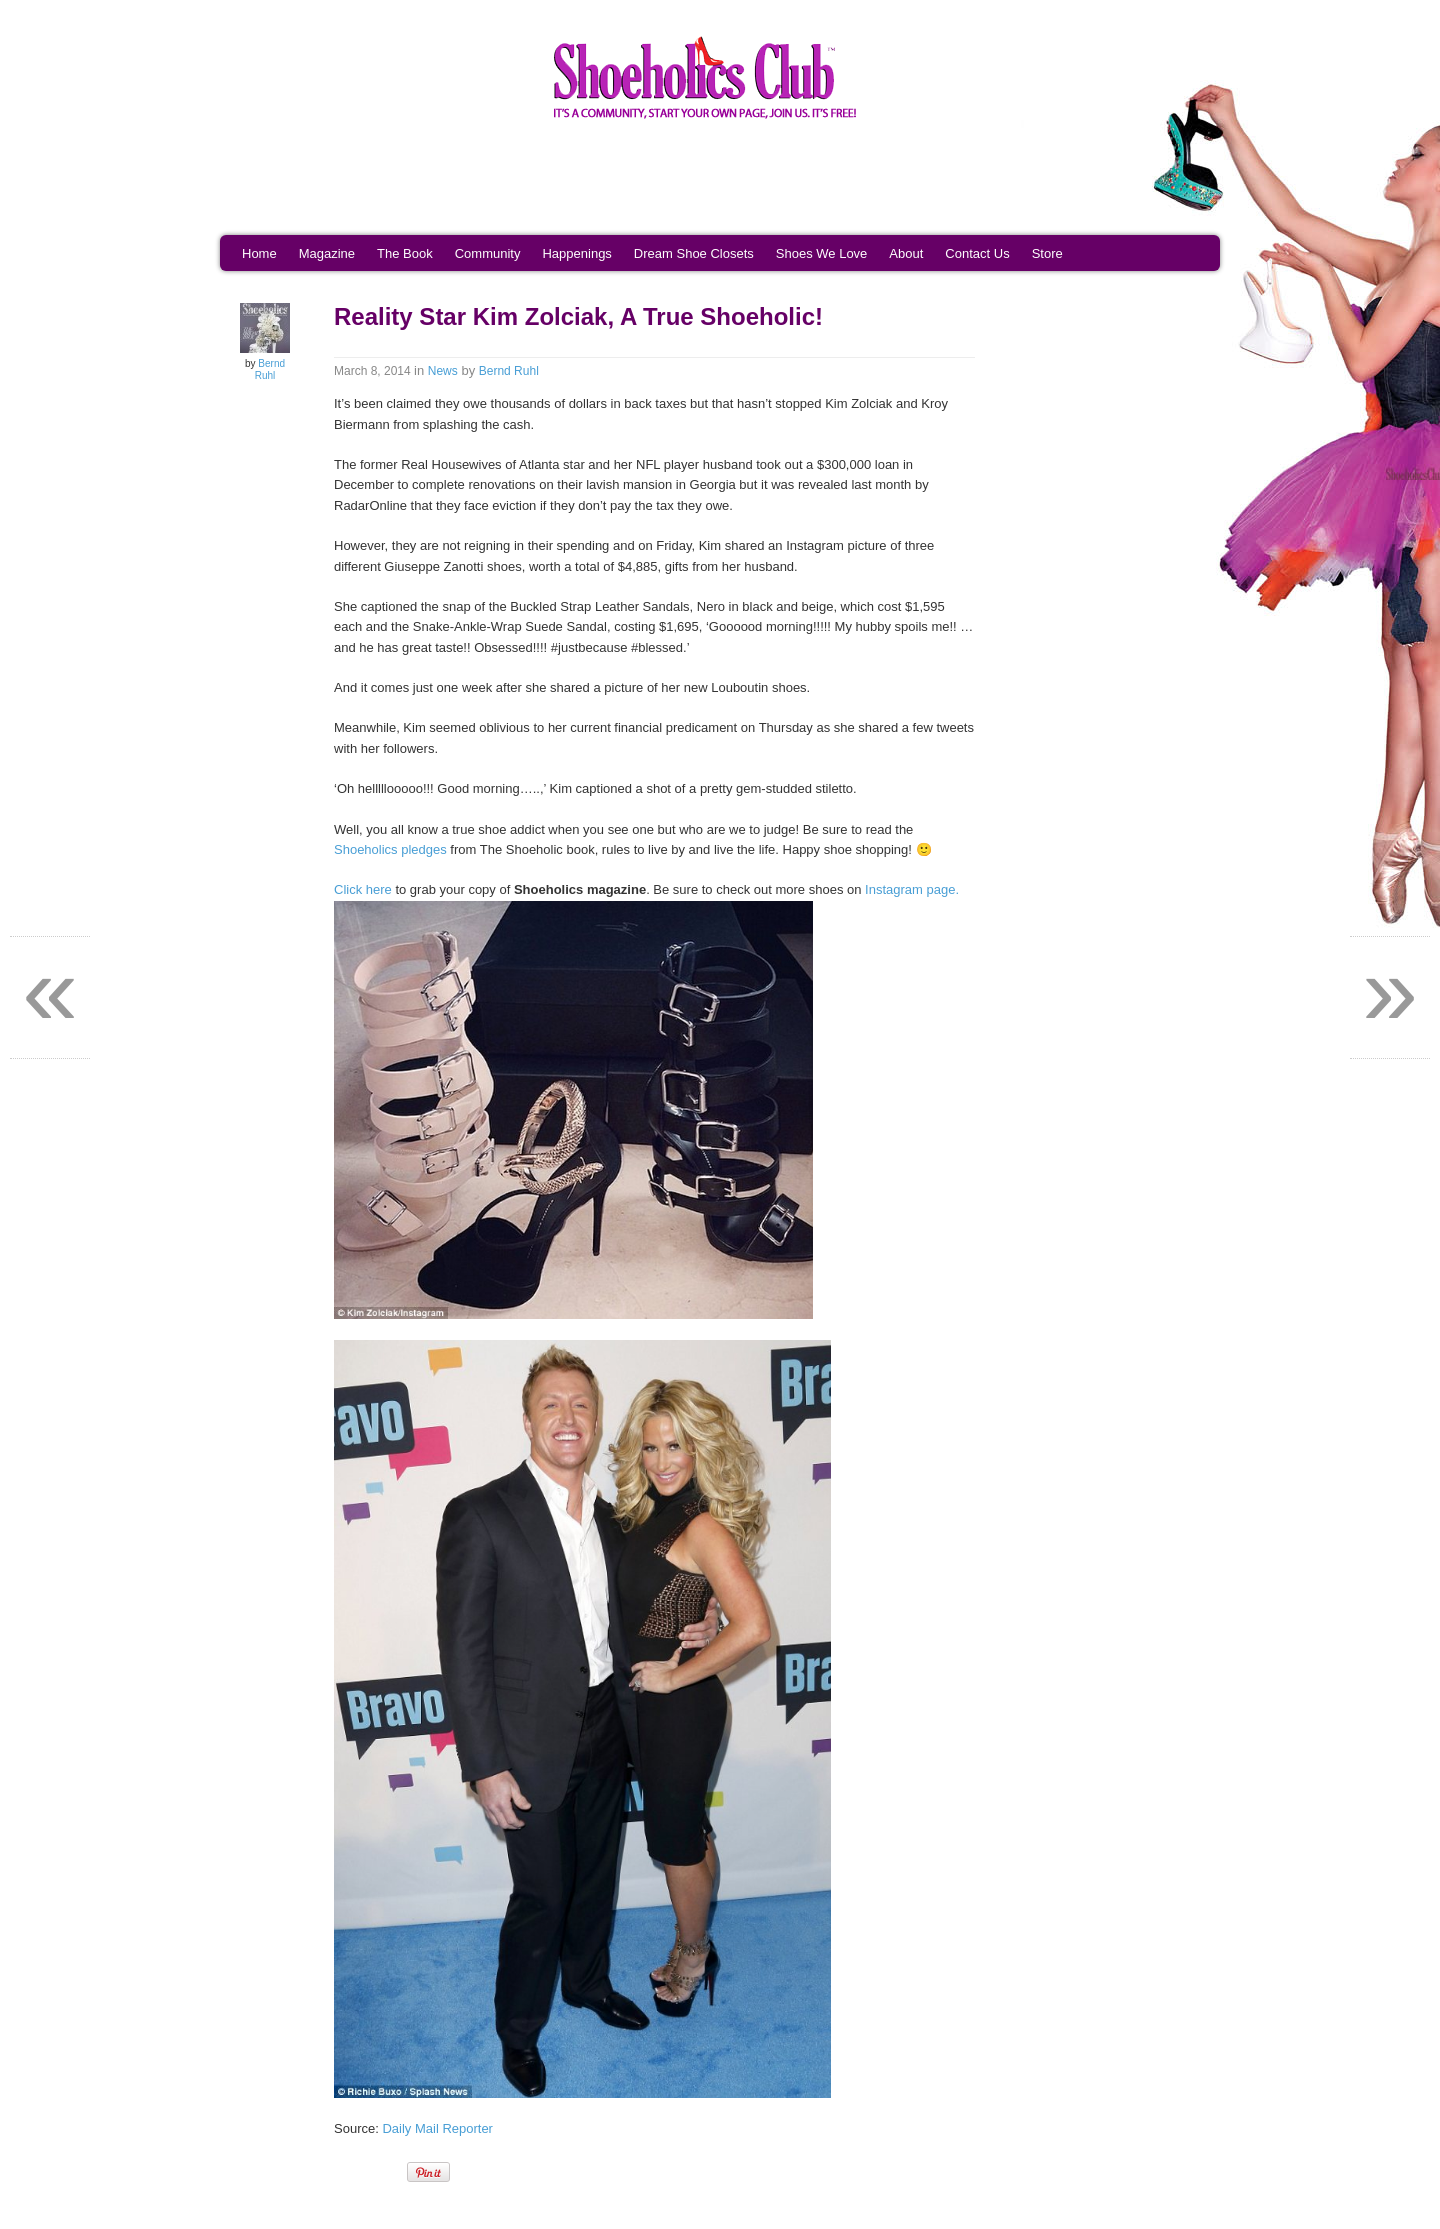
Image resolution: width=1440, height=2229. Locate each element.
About (906, 253)
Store (1047, 253)
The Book (405, 253)
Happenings (576, 253)
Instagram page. (912, 889)
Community (488, 253)
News (443, 371)
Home (259, 253)
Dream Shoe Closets (694, 253)
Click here (363, 889)
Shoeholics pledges (390, 849)
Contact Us (977, 253)
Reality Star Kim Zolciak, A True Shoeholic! (578, 316)
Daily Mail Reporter (437, 2128)
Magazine (327, 253)
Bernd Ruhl (270, 369)
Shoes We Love (822, 253)
